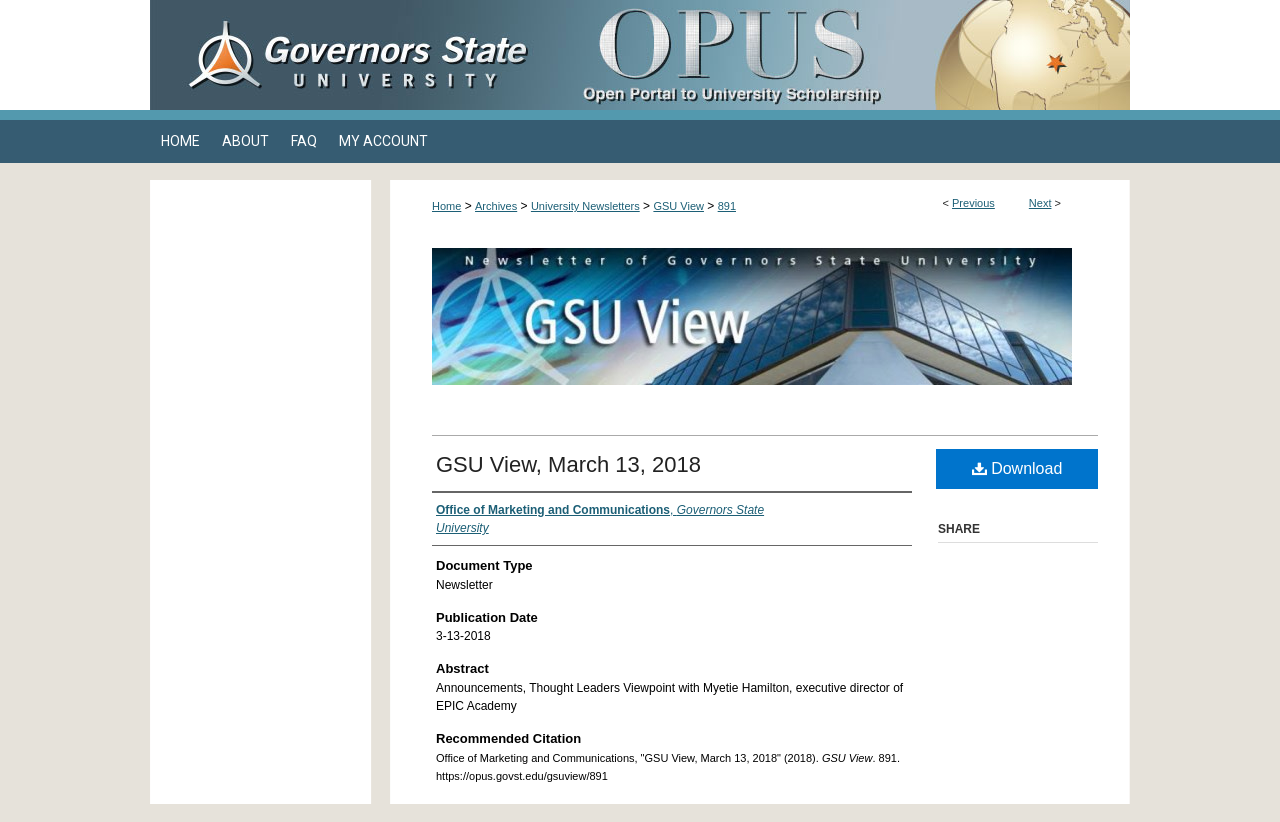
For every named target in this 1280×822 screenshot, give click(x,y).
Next (1040, 203)
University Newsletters (585, 206)
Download (1017, 468)
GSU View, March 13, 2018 (568, 464)
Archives (496, 206)
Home (446, 206)
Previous (973, 203)
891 (727, 206)
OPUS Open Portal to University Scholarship (840, 55)
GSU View (678, 206)
